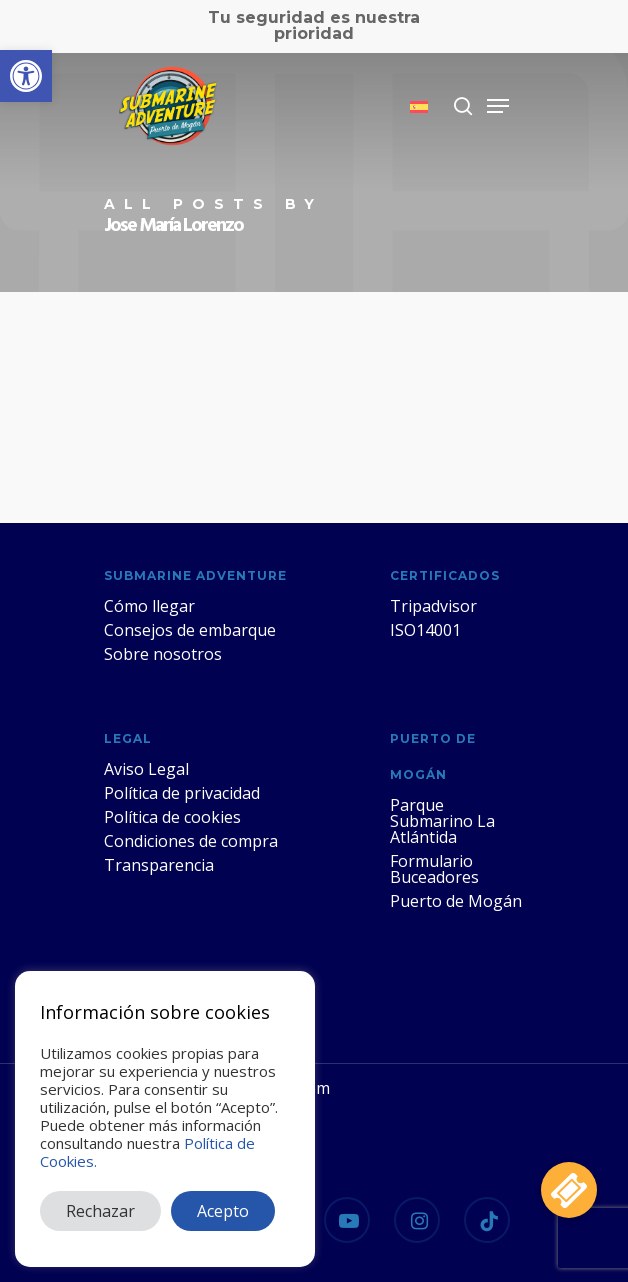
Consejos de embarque (190, 630)
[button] (26, 76)
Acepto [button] (223, 1211)
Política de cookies (172, 817)
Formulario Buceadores (434, 869)
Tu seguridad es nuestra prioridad (314, 25)
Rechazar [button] (100, 1211)
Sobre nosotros (163, 654)
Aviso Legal (146, 769)
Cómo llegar (149, 606)
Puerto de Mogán (456, 901)
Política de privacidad (182, 793)
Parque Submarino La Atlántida (442, 821)
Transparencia (159, 865)
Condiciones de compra (191, 841)
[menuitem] (419, 106)
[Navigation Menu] (498, 106)
